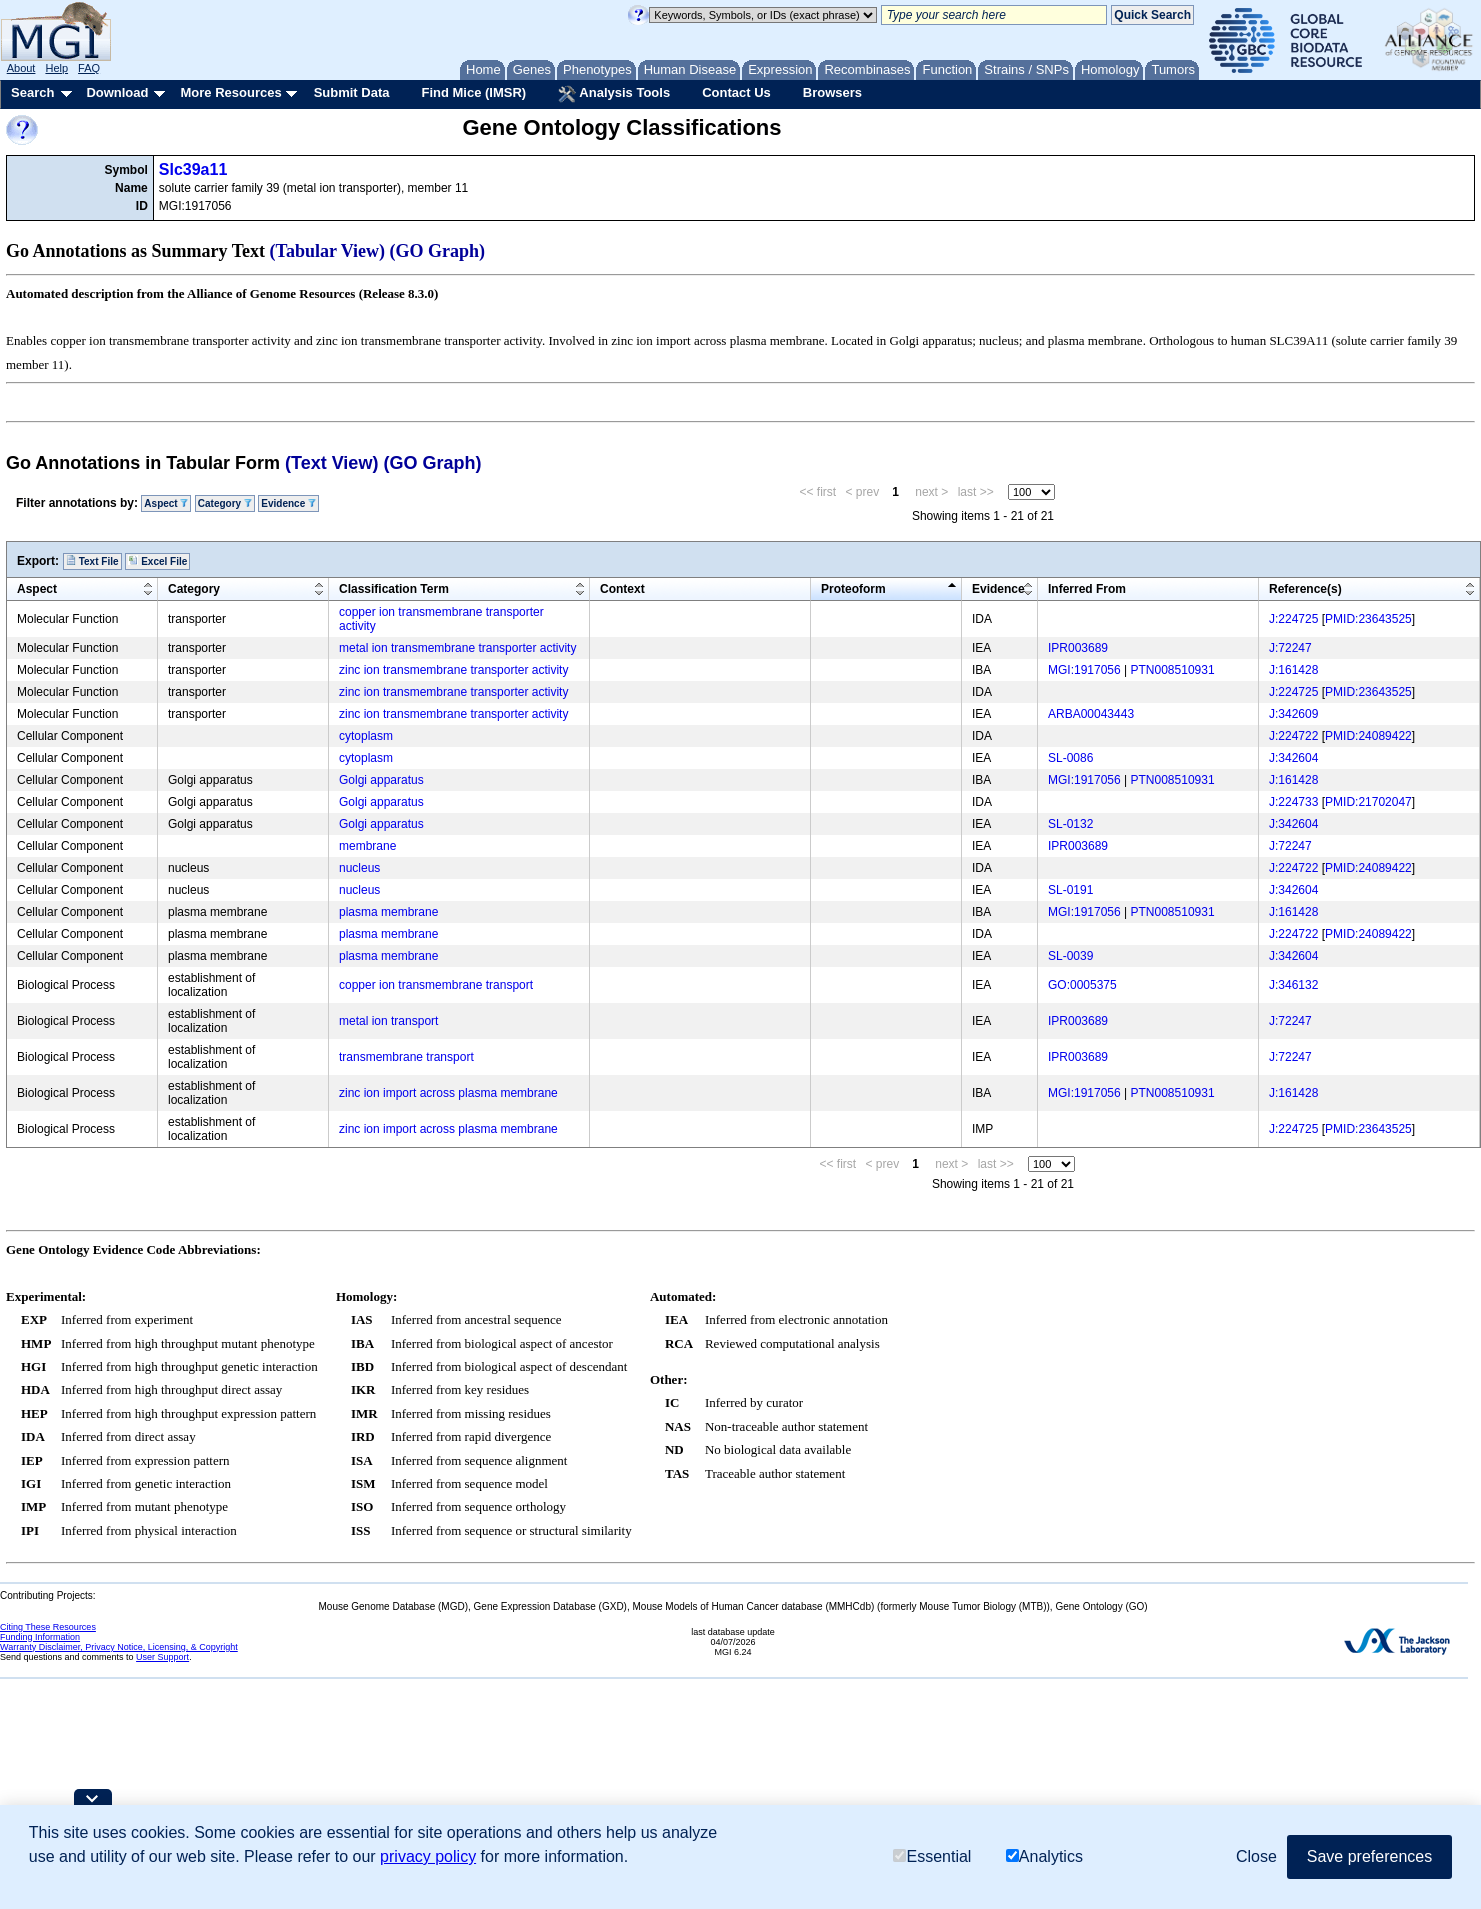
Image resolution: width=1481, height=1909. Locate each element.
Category (225, 503)
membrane (367, 846)
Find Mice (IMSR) (473, 92)
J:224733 (1293, 802)
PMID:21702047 (1368, 802)
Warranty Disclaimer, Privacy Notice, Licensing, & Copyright (119, 1647)
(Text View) (331, 463)
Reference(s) (1305, 589)
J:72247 (1290, 648)
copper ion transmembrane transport (436, 985)
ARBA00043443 (1091, 714)
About (21, 68)
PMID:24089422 (1368, 736)
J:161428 (1293, 670)
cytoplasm (366, 736)
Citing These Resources (48, 1627)
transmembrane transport (406, 1057)
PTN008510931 (1173, 670)
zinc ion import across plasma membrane (448, 1093)
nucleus (359, 868)
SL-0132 (1070, 824)
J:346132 (1293, 985)
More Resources (230, 92)
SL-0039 (1070, 956)
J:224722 (1293, 736)
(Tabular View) (328, 251)
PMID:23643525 (1368, 619)
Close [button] (1256, 1856)
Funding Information (40, 1637)
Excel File (157, 561)
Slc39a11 (193, 169)
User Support (162, 1657)
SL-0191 (1070, 890)
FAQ (89, 68)
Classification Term (394, 589)
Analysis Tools (614, 94)
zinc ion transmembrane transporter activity (453, 670)
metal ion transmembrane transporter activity (457, 648)
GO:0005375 (1082, 985)
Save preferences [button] (1369, 1856)
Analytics (1044, 1856)
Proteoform (853, 589)
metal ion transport (388, 1021)
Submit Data (352, 92)
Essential (932, 1856)
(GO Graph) (438, 251)
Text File (92, 561)
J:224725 (1293, 619)
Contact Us (736, 92)
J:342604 (1293, 758)
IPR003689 (1078, 648)
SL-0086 (1070, 758)
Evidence (288, 503)
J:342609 (1293, 714)
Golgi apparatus (381, 780)
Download (117, 92)
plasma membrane (388, 912)
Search (32, 92)
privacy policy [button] (428, 1856)
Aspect (166, 503)
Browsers (832, 92)
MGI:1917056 (1084, 670)
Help (56, 68)
